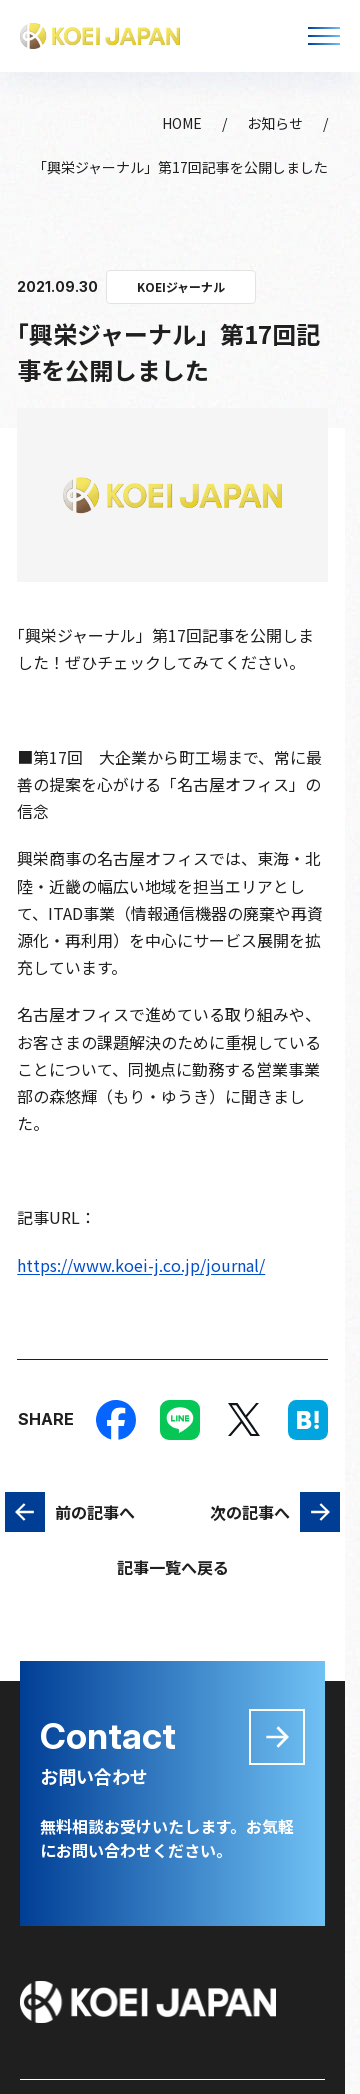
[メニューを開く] (324, 36)
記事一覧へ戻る (173, 1567)
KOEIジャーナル (181, 286)
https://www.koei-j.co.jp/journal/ (141, 1265)
